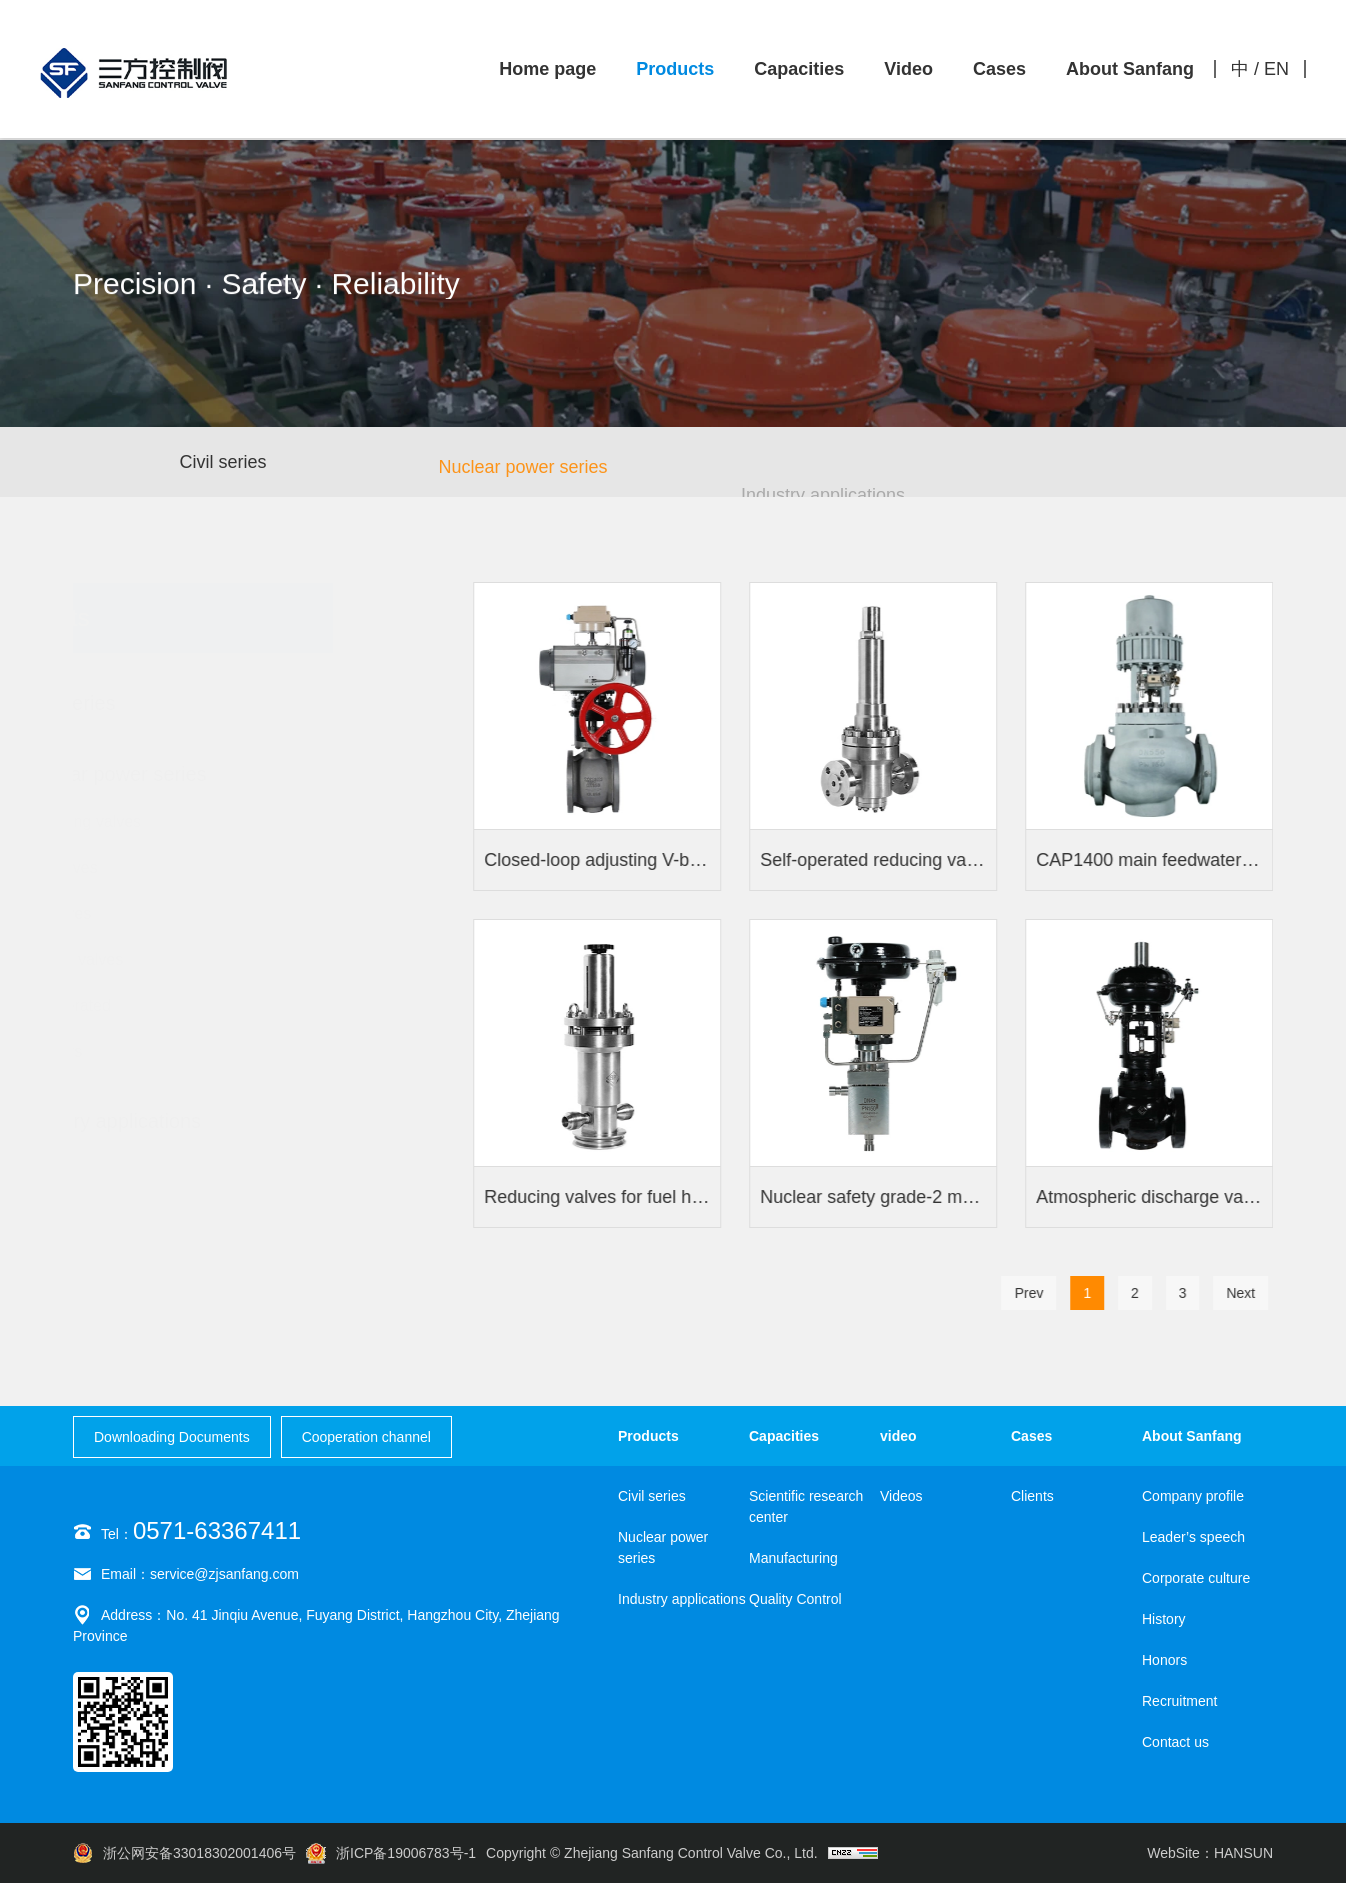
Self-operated (156, 1006)
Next (1246, 1293)
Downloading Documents (172, 1437)
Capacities (799, 69)
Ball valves (146, 914)
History (1164, 1619)
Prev (1034, 1293)
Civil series (222, 465)
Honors (1164, 1660)
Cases (999, 69)
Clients (1032, 1496)
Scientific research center (806, 1506)
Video (908, 69)
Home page (547, 69)
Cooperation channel (366, 1437)
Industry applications (682, 1599)
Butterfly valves (162, 960)
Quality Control (795, 1599)
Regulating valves (171, 822)
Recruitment (1179, 1701)
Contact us (1175, 1742)
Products (675, 69)
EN (1276, 69)
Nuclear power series (522, 478)
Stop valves (149, 868)
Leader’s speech (1193, 1537)
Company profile (1193, 1496)
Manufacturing (793, 1558)
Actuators (142, 1052)
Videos (901, 1496)
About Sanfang (1130, 69)
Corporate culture (1196, 1578)
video (898, 1436)
